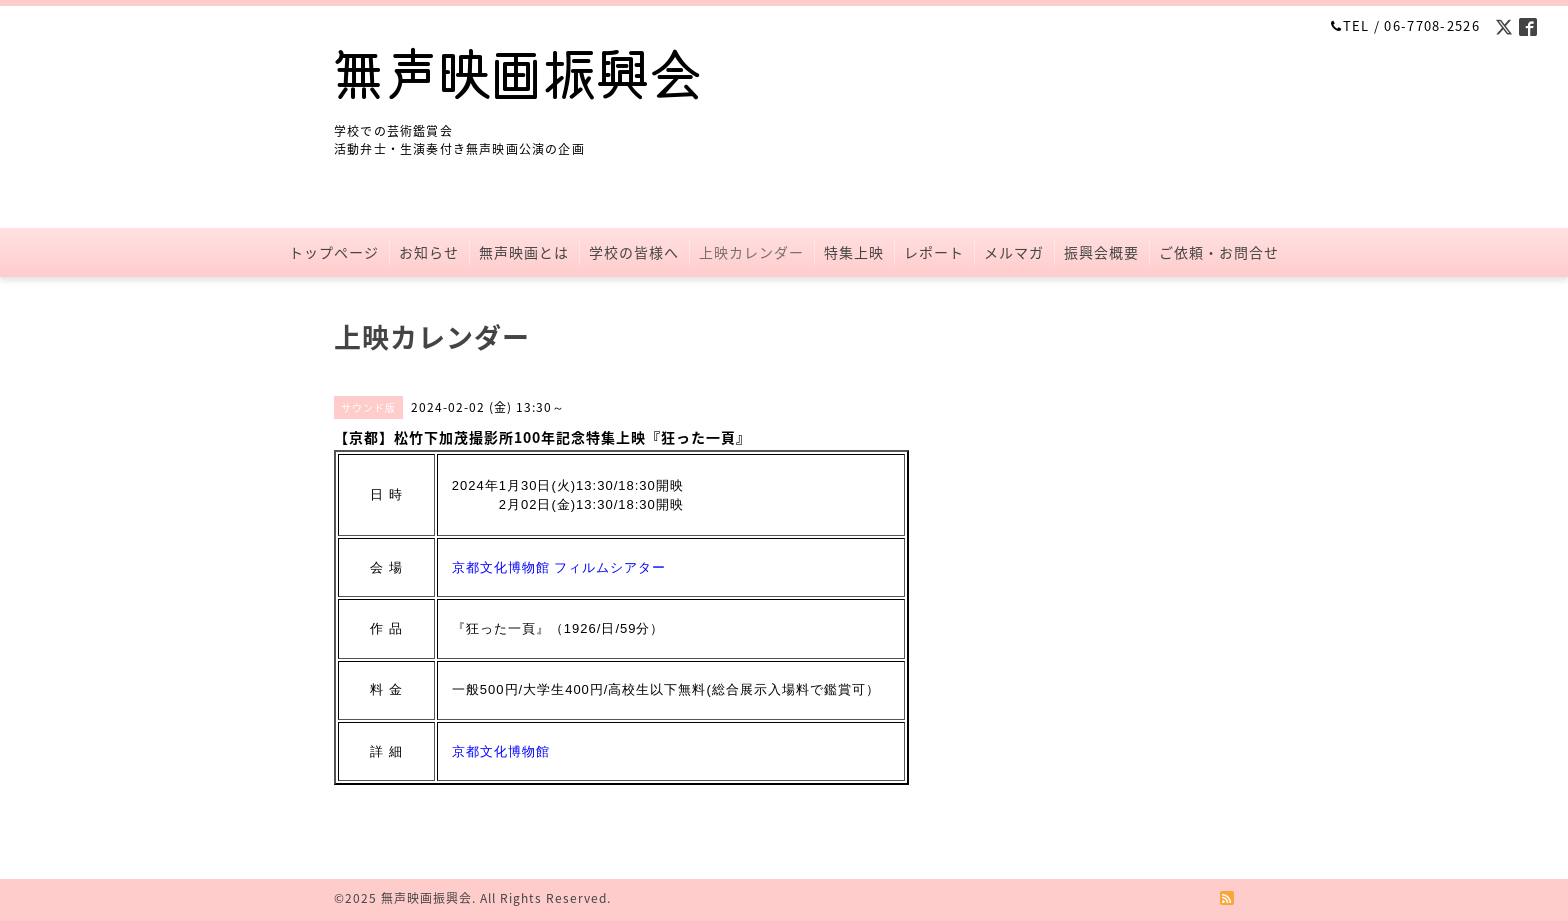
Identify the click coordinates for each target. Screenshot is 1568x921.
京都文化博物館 (501, 751)
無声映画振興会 (426, 898)
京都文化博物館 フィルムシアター (559, 567)
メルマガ (1014, 252)
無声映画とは (524, 252)
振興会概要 (1101, 252)
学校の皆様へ (634, 252)
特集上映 (854, 252)
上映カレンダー (751, 252)
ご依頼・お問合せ (1219, 252)
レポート (934, 252)
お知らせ (429, 252)
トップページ (334, 252)
